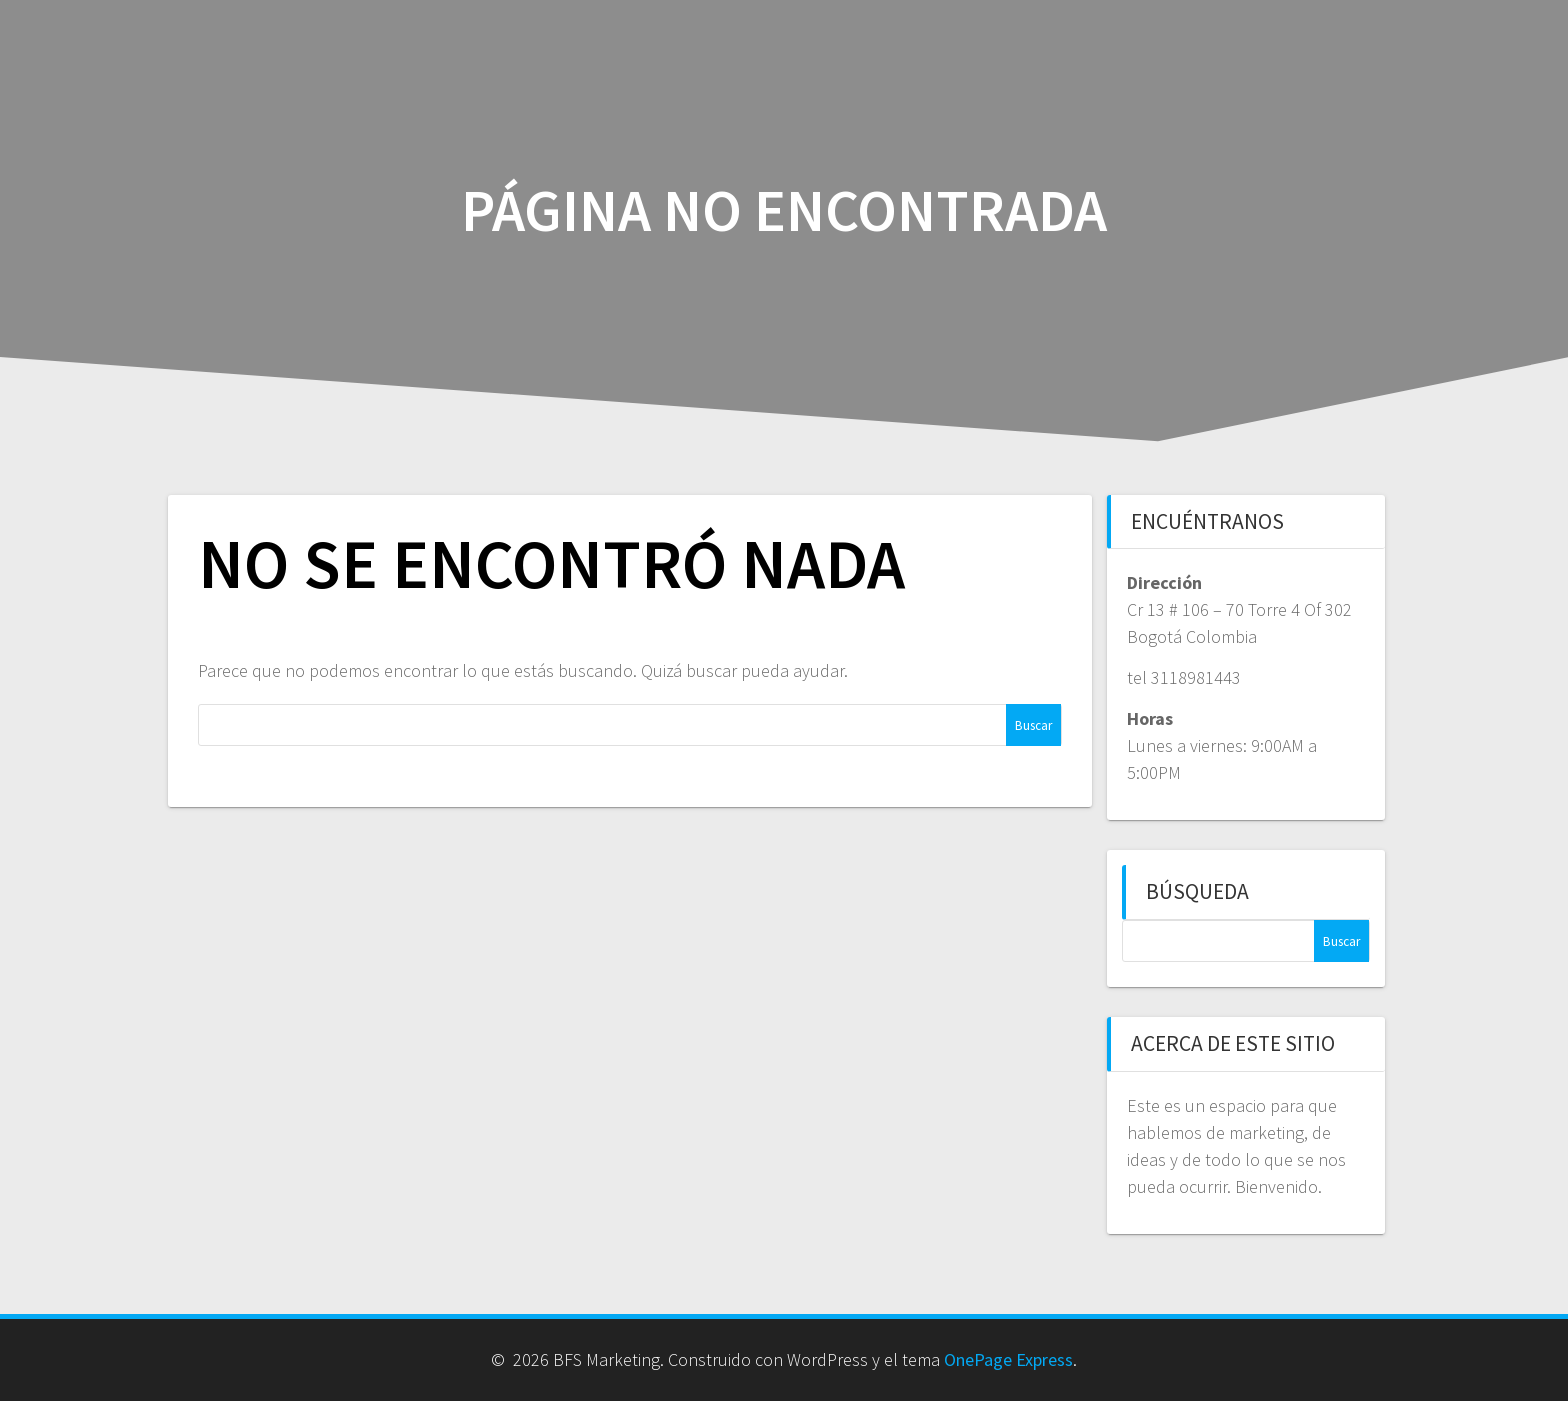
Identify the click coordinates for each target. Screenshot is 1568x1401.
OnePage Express (1008, 1359)
